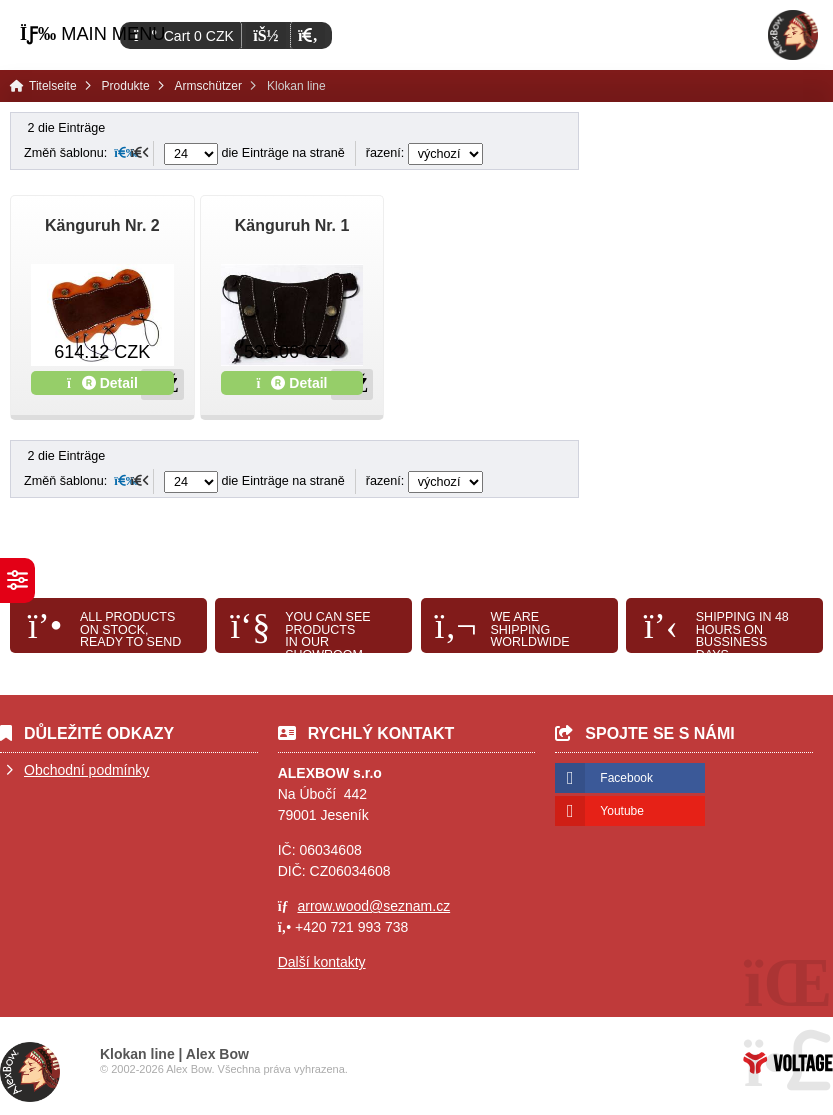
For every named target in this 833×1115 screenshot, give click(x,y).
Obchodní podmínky (86, 770)
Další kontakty (322, 962)
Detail (102, 383)
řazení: (424, 153)
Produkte (126, 86)
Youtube (622, 811)
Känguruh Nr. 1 (292, 225)
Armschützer (208, 86)
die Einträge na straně (254, 153)
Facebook (626, 778)
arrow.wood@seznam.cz (373, 906)
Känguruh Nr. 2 (102, 225)
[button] (307, 35)
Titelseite (793, 35)
